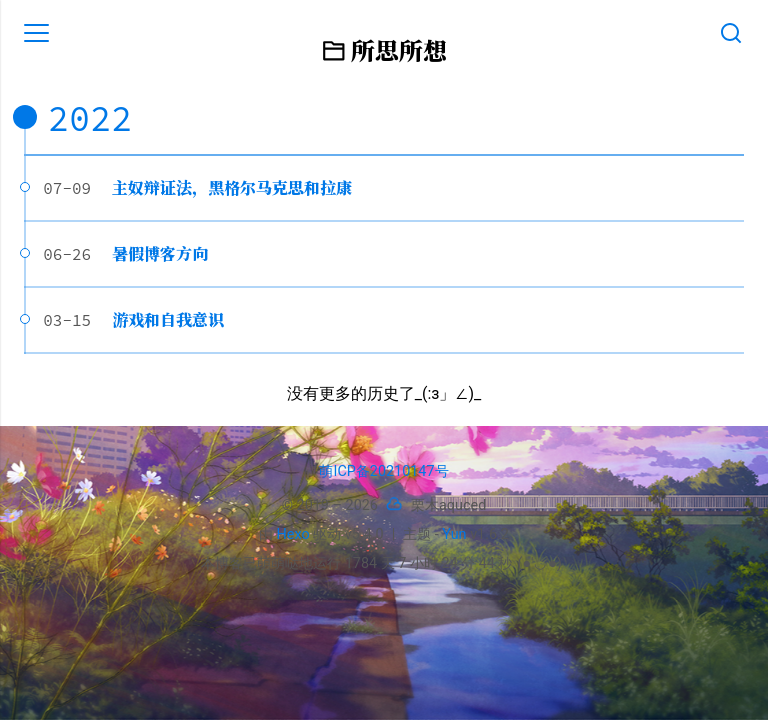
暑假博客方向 (160, 253)
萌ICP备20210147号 (383, 471)
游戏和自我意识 (168, 319)
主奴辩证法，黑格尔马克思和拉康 (232, 187)
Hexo (293, 534)
